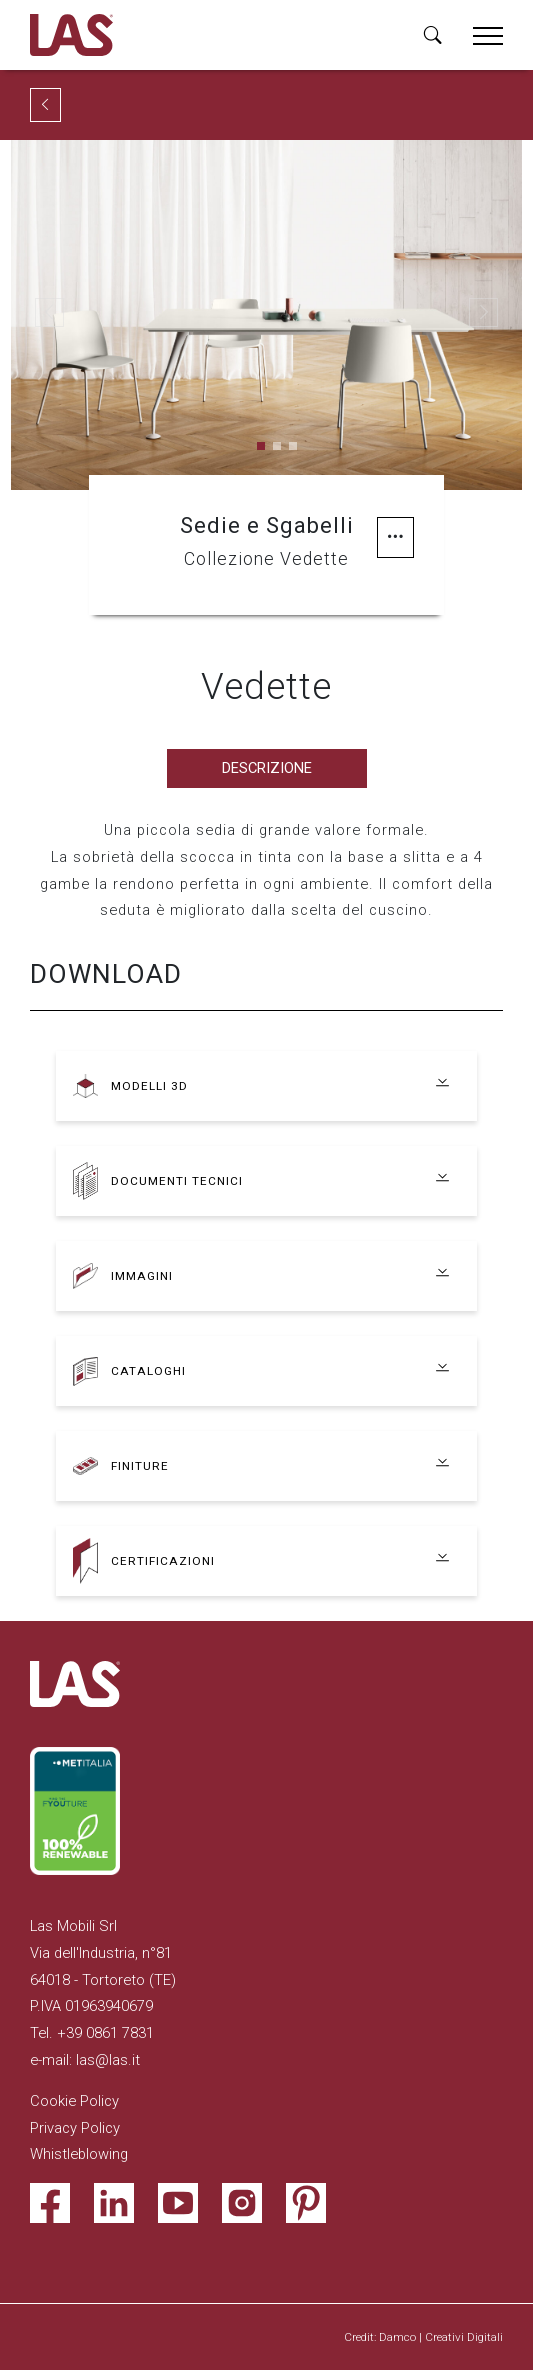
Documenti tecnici (177, 1181)
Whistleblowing (79, 2154)
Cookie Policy (74, 2101)
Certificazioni (163, 1561)
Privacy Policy (75, 2128)
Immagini (142, 1276)
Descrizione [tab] (267, 768)
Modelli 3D (149, 1086)
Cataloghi (148, 1371)
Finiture (140, 1466)
